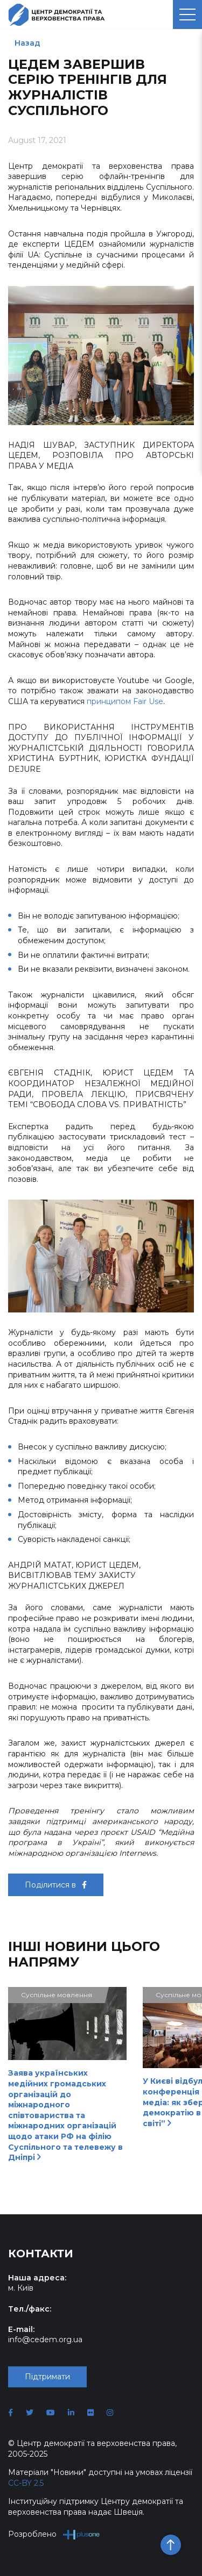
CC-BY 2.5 (26, 2483)
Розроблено (54, 2534)
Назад (27, 43)
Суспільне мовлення (56, 1995)
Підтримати (47, 2376)
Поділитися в (56, 1885)
